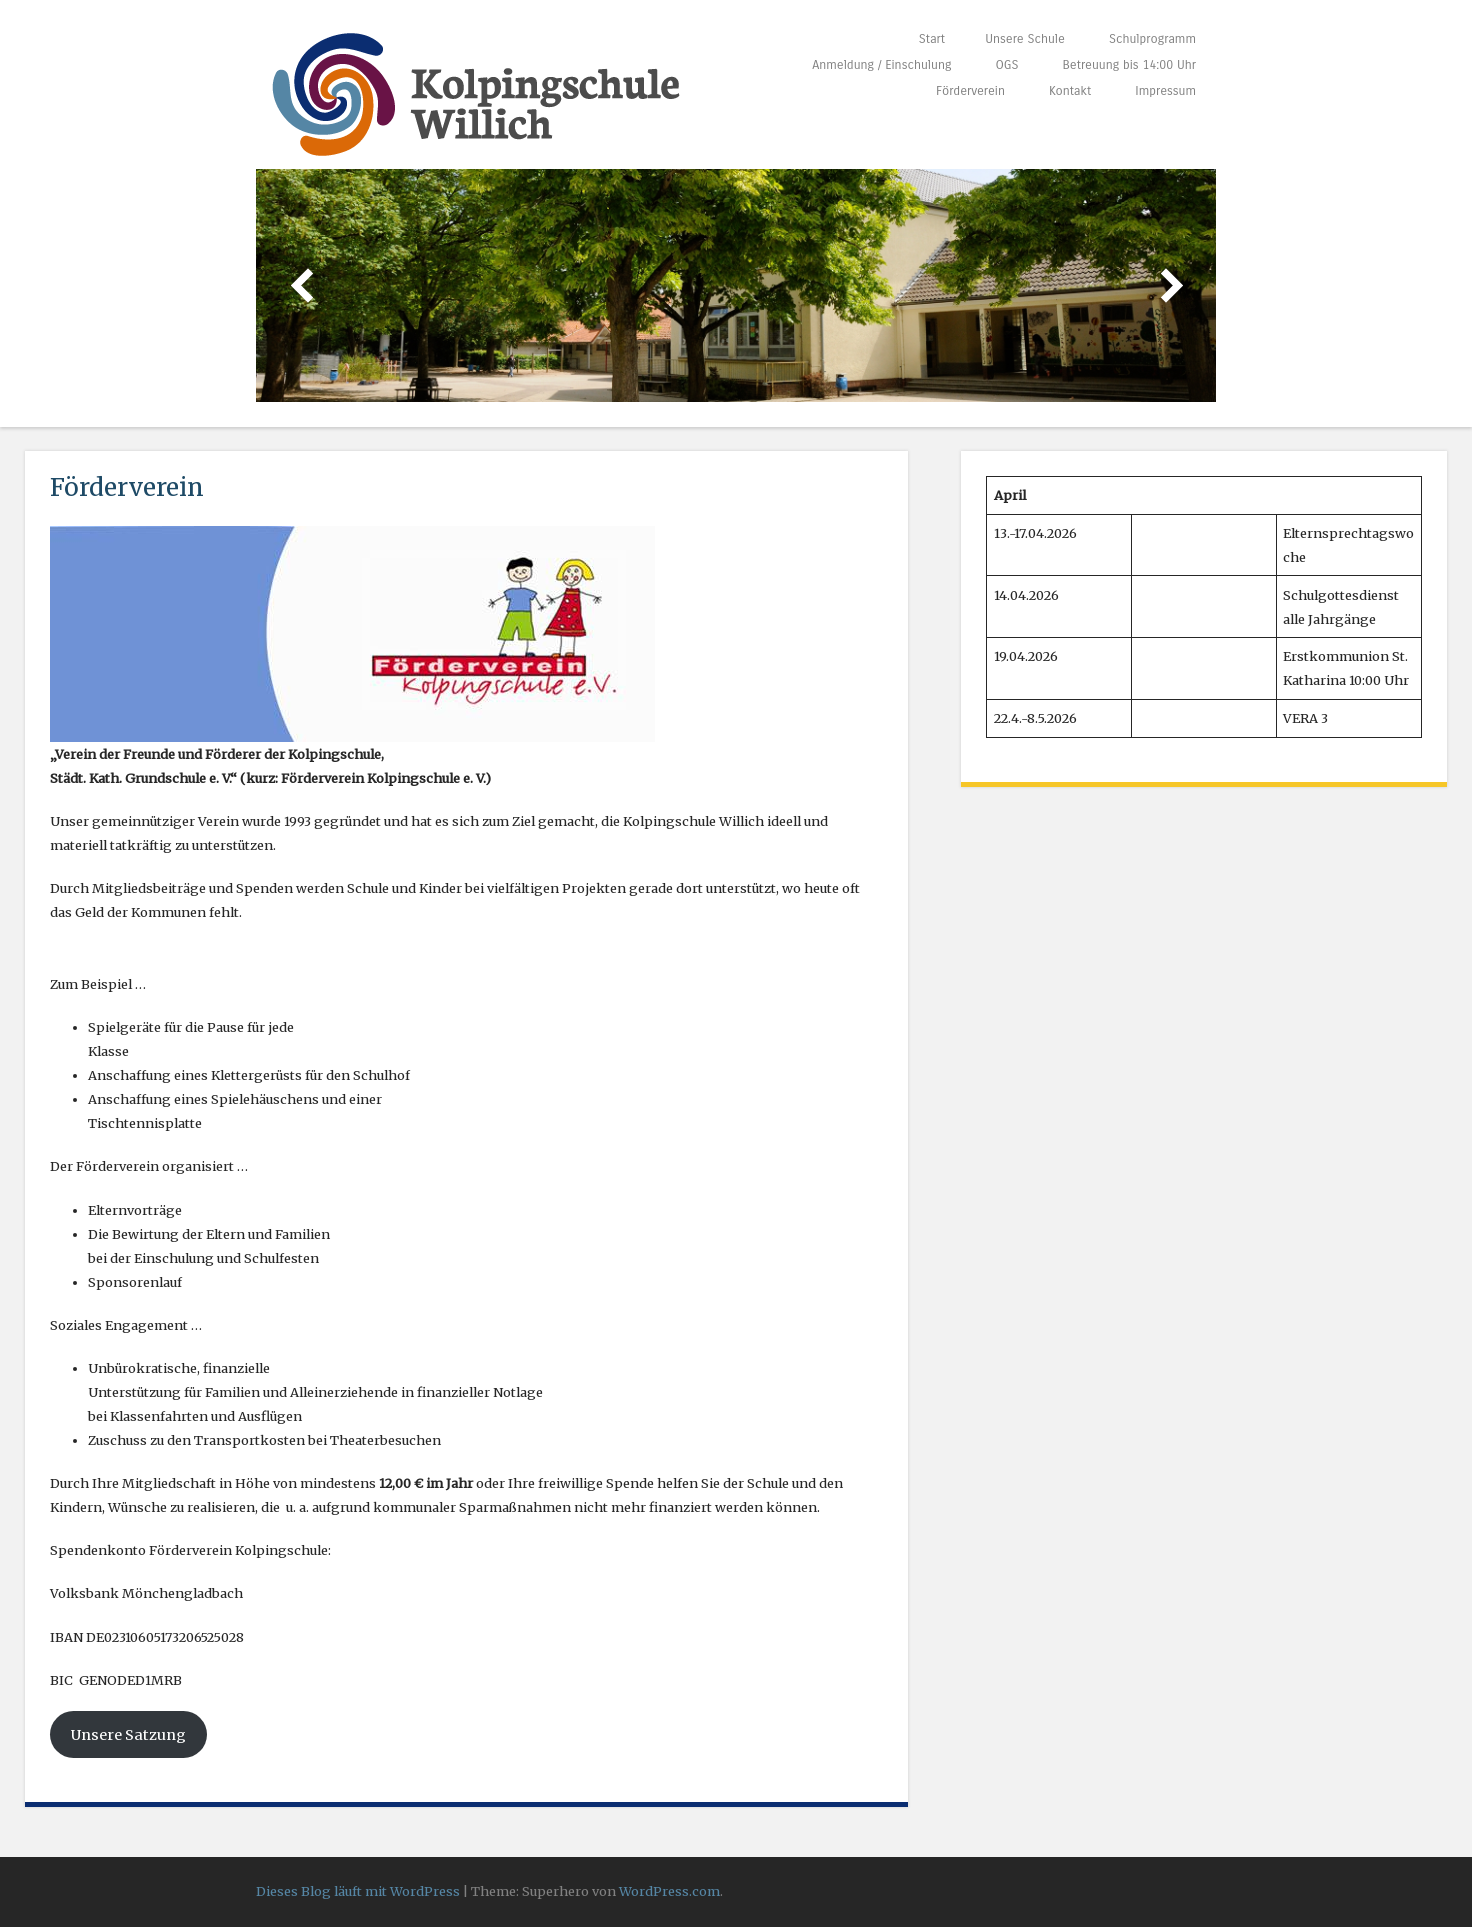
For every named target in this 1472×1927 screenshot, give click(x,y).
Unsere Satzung (128, 1735)
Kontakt (1070, 90)
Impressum (1165, 90)
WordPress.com (669, 1891)
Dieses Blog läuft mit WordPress (358, 1891)
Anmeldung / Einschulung (881, 64)
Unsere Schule (1025, 38)
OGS (1006, 64)
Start (932, 38)
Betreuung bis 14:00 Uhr (1129, 64)
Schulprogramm (1152, 38)
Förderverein (970, 90)
